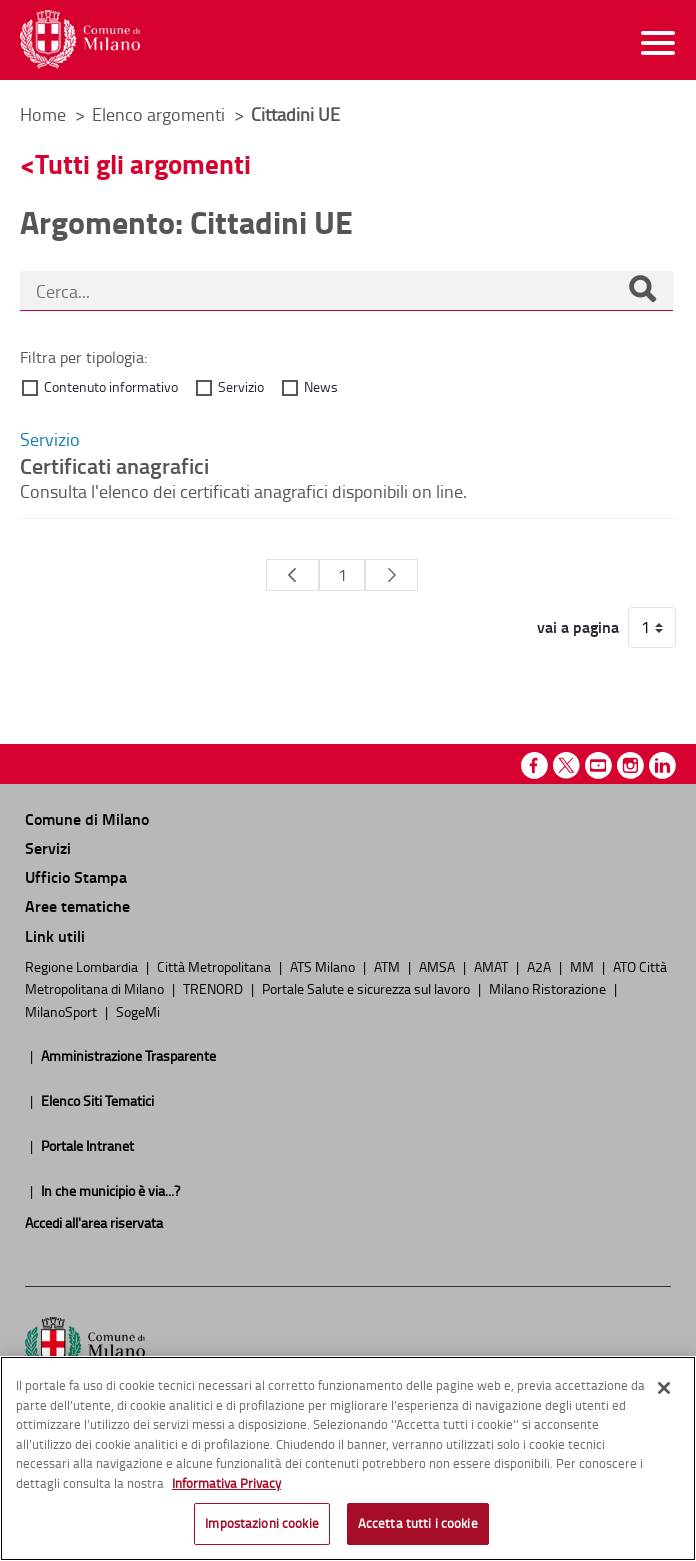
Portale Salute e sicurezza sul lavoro (367, 988)
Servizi (48, 847)
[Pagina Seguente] (391, 575)
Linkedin (662, 765)
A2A (540, 966)
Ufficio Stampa (76, 876)
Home (43, 114)
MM (583, 966)
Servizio (241, 386)
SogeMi (138, 1011)
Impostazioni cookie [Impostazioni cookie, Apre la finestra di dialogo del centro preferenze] (261, 1523)
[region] (348, 1458)
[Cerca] (642, 291)
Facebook (534, 765)
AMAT (492, 966)
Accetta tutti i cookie (418, 1523)
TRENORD (214, 988)
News (321, 386)
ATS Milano (324, 966)
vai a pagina (578, 627)
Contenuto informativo (111, 386)
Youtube (598, 765)
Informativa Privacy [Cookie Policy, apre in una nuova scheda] (226, 1483)
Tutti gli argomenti (143, 163)
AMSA (438, 966)
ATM (388, 966)
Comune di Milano (87, 818)
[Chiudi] (664, 1388)
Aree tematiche (77, 905)
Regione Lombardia (83, 966)
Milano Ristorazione (549, 988)
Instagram (630, 765)
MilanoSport (62, 1011)
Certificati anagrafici (114, 465)
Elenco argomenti (160, 114)
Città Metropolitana (215, 966)
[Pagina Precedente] (292, 575)
